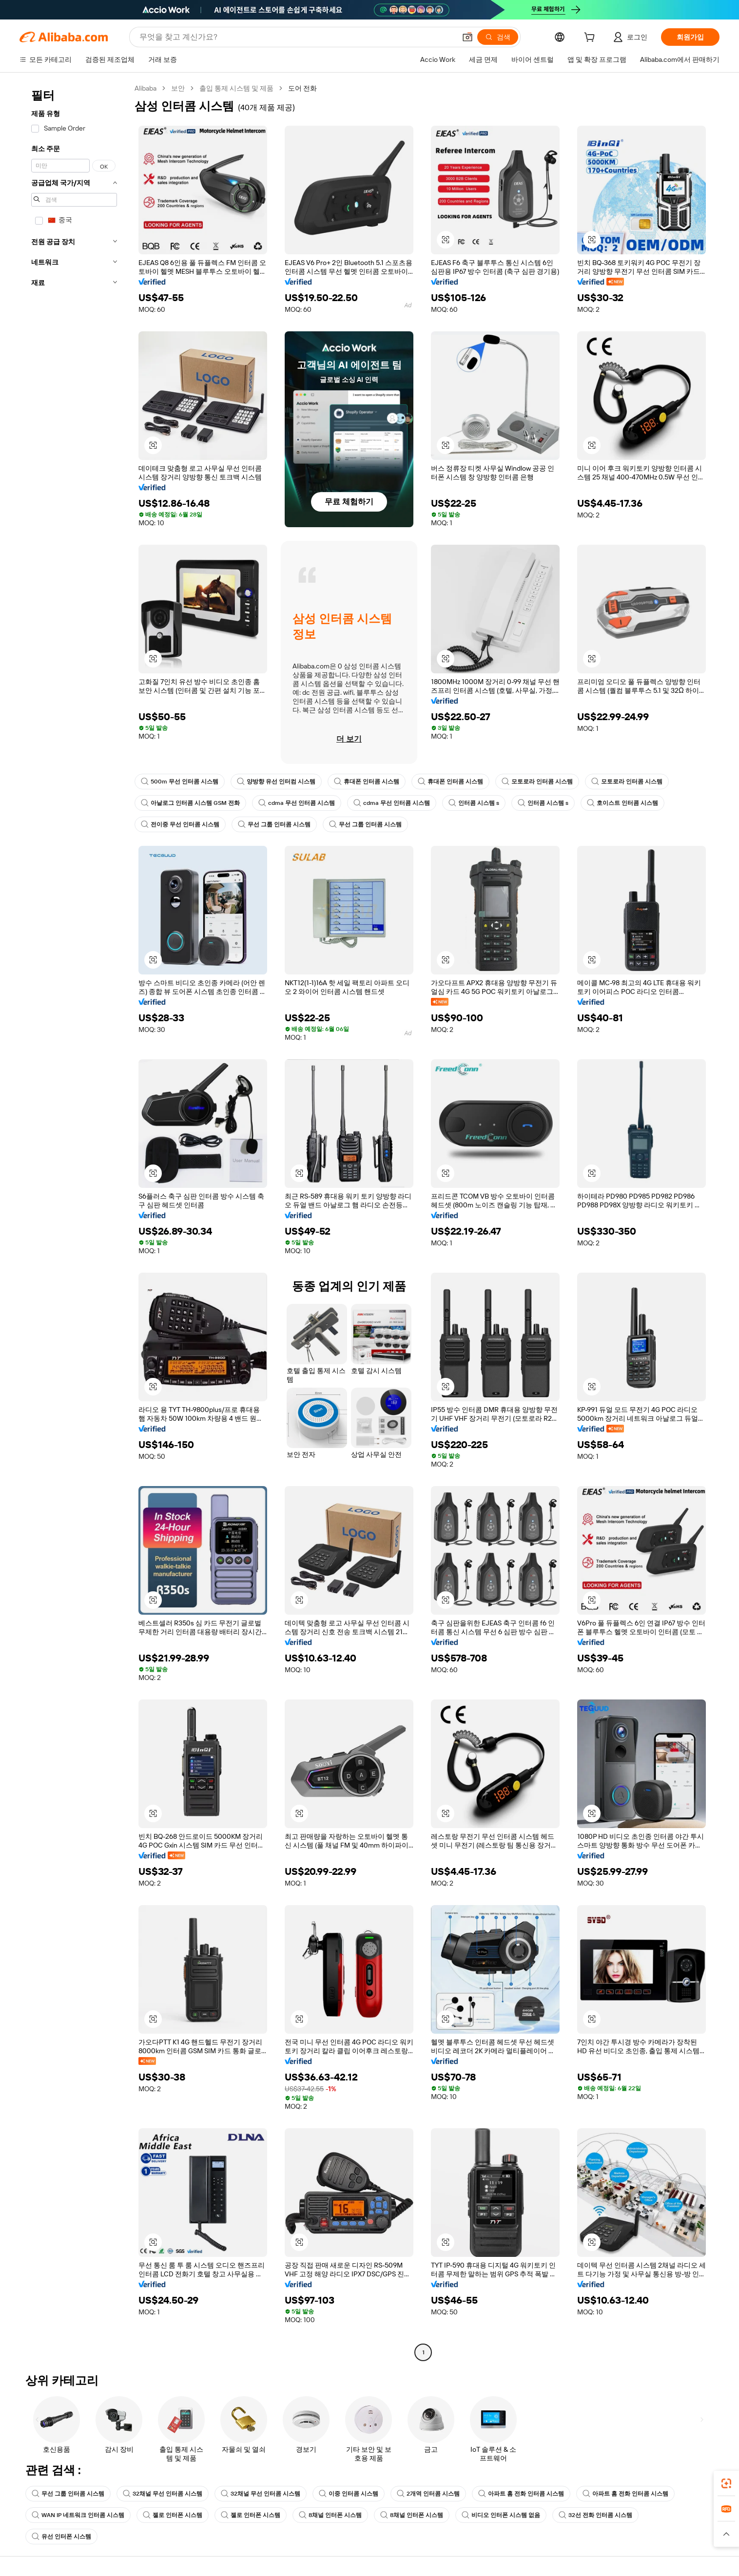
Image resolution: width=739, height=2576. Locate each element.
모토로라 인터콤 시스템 (537, 781)
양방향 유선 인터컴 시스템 (276, 781)
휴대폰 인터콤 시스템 (366, 781)
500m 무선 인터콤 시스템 (179, 781)
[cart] (591, 38)
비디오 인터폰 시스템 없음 (501, 2515)
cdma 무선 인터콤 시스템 (296, 803)
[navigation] (74, 1221)
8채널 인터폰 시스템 (330, 2515)
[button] (467, 37)
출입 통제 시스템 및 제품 (236, 88)
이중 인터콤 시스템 (348, 2494)
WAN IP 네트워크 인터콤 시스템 (78, 2515)
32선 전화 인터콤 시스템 (595, 2515)
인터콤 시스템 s (473, 803)
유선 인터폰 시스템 (61, 2536)
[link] (726, 2483)
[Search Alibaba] (296, 37)
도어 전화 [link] (302, 88)
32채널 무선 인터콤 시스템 (162, 2494)
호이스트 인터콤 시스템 (622, 803)
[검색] (497, 37)
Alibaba (145, 88)
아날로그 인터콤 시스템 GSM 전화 (190, 803)
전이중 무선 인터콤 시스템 (180, 824)
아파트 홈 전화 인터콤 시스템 (521, 2494)
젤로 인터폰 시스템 (172, 2515)
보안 (178, 88)
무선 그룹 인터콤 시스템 (274, 824)
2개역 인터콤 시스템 (428, 2494)
